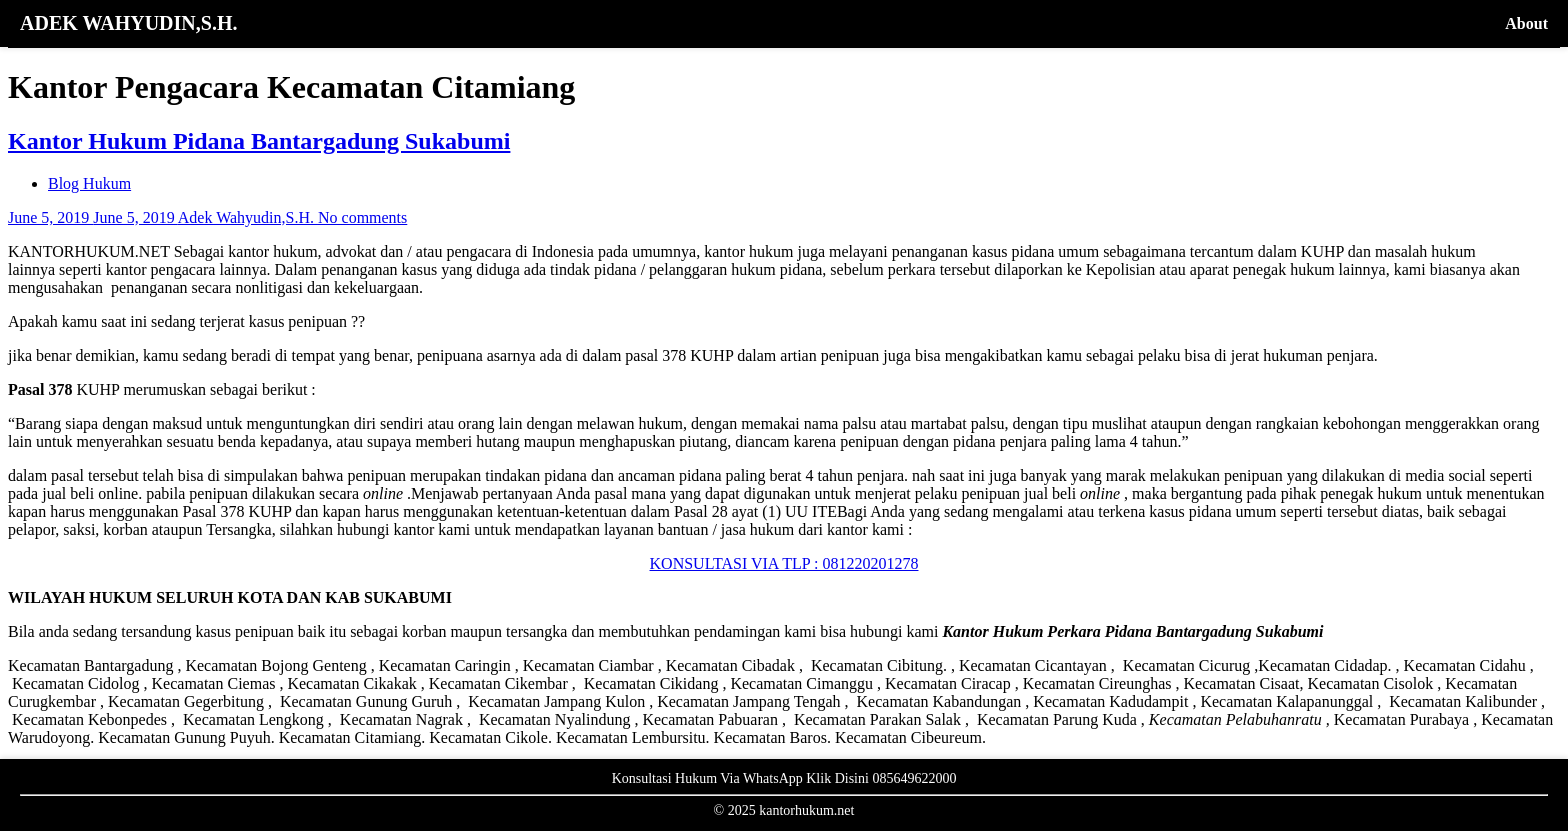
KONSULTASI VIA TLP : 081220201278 (784, 563)
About (1526, 23)
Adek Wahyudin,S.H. (248, 217)
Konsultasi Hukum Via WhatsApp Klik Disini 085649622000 (784, 778)
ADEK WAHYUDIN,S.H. (128, 23)
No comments (362, 217)
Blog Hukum (89, 183)
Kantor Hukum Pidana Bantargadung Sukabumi (259, 141)
